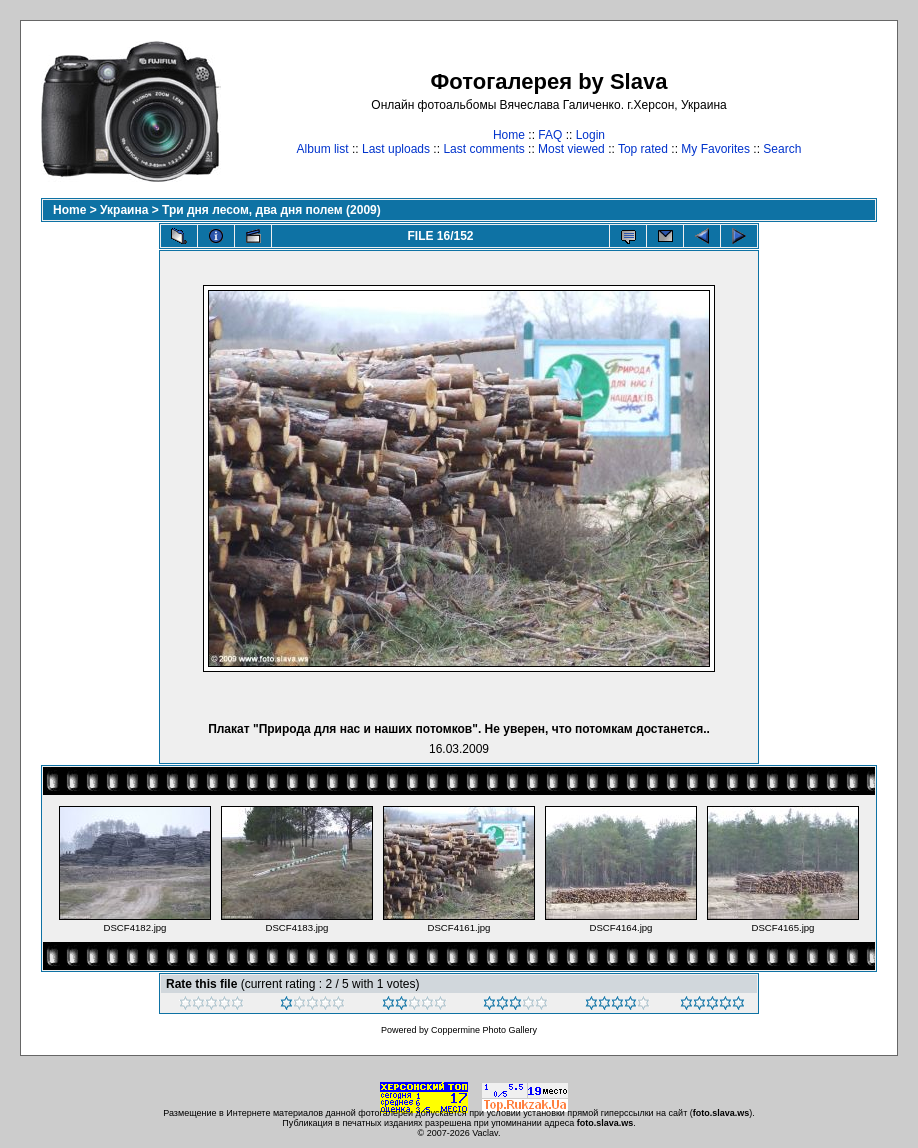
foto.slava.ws (721, 1113)
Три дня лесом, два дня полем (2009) (271, 210)
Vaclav (485, 1133)
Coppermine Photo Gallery (484, 1030)
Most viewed (571, 149)
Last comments (483, 149)
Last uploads (396, 149)
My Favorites (715, 149)
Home (509, 135)
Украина (124, 210)
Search (782, 149)
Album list (323, 149)
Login (590, 135)
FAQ (550, 135)
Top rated (643, 149)
